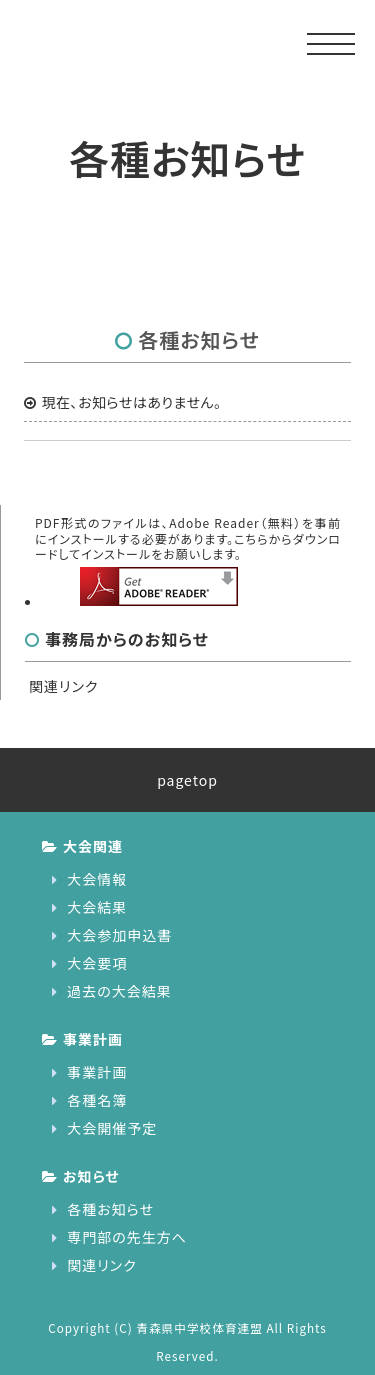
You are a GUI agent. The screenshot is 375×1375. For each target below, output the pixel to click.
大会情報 (97, 879)
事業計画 (97, 1072)
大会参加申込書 (119, 935)
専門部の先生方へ (127, 1237)
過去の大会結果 (119, 991)
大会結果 (97, 907)
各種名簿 (97, 1100)
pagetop (187, 780)
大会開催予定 (112, 1128)
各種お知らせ (110, 1209)
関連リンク (63, 686)
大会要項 (97, 963)
